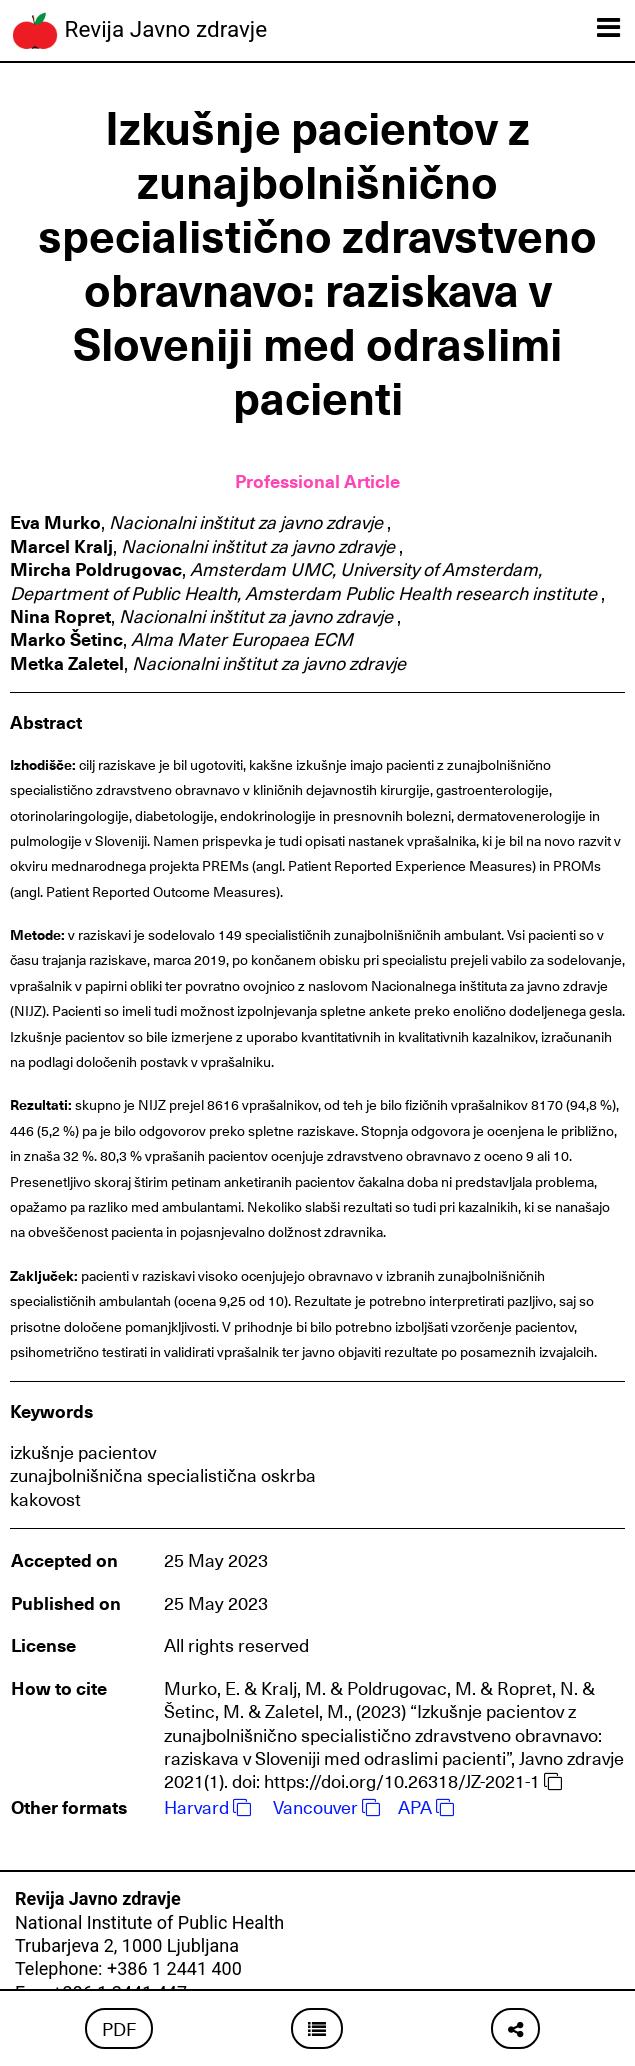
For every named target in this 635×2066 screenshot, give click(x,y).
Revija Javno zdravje (138, 31)
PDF (119, 2028)
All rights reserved (236, 1644)
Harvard (207, 1806)
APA (426, 1806)
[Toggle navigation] (608, 28)
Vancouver (326, 1806)
